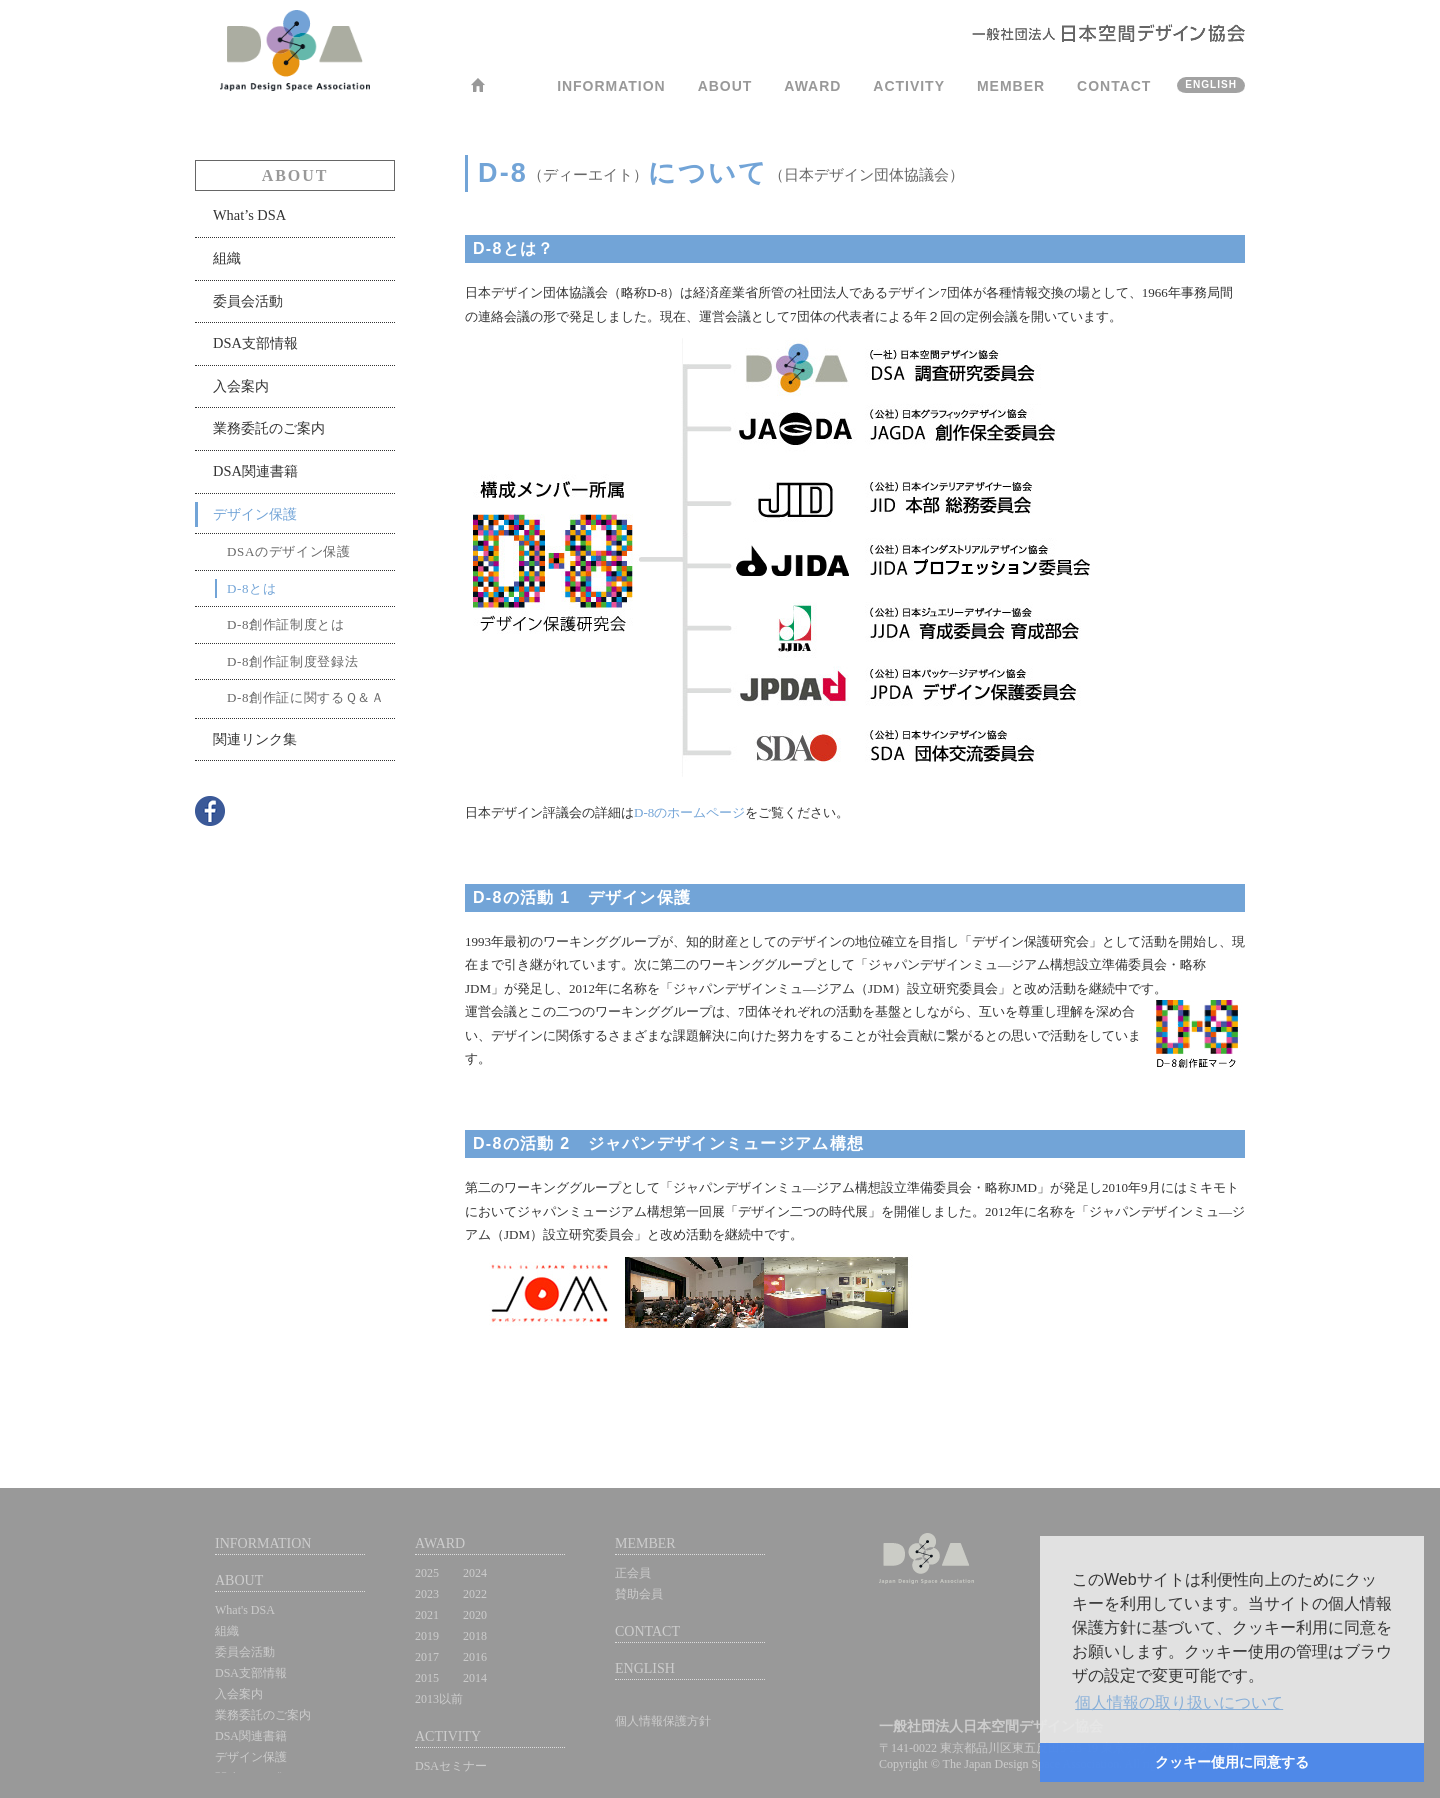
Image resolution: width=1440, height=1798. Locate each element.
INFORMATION (611, 86)
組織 (227, 258)
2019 (427, 1636)
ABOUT (725, 86)
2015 (427, 1678)
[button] (1179, 1703)
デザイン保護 (255, 514)
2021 (427, 1615)
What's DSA (245, 1610)
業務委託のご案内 (269, 428)
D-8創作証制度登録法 (292, 661)
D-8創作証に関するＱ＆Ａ (306, 697)
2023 (427, 1594)
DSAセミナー (451, 1766)
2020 (475, 1615)
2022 (475, 1594)
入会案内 (241, 386)
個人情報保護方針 (663, 1721)
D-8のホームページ (689, 812)
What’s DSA (249, 215)
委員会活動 (248, 301)
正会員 (633, 1573)
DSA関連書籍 (255, 471)
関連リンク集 (255, 739)
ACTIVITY (909, 86)
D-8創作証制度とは (286, 624)
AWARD (812, 86)
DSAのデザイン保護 (289, 551)
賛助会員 (639, 1594)
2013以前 (439, 1699)
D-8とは (251, 588)
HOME (478, 91)
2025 (427, 1573)
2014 (475, 1678)
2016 (475, 1657)
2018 (475, 1636)
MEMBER (1011, 86)
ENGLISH (1211, 84)
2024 (475, 1573)
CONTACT (1114, 86)
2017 (427, 1657)
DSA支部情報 (255, 343)
